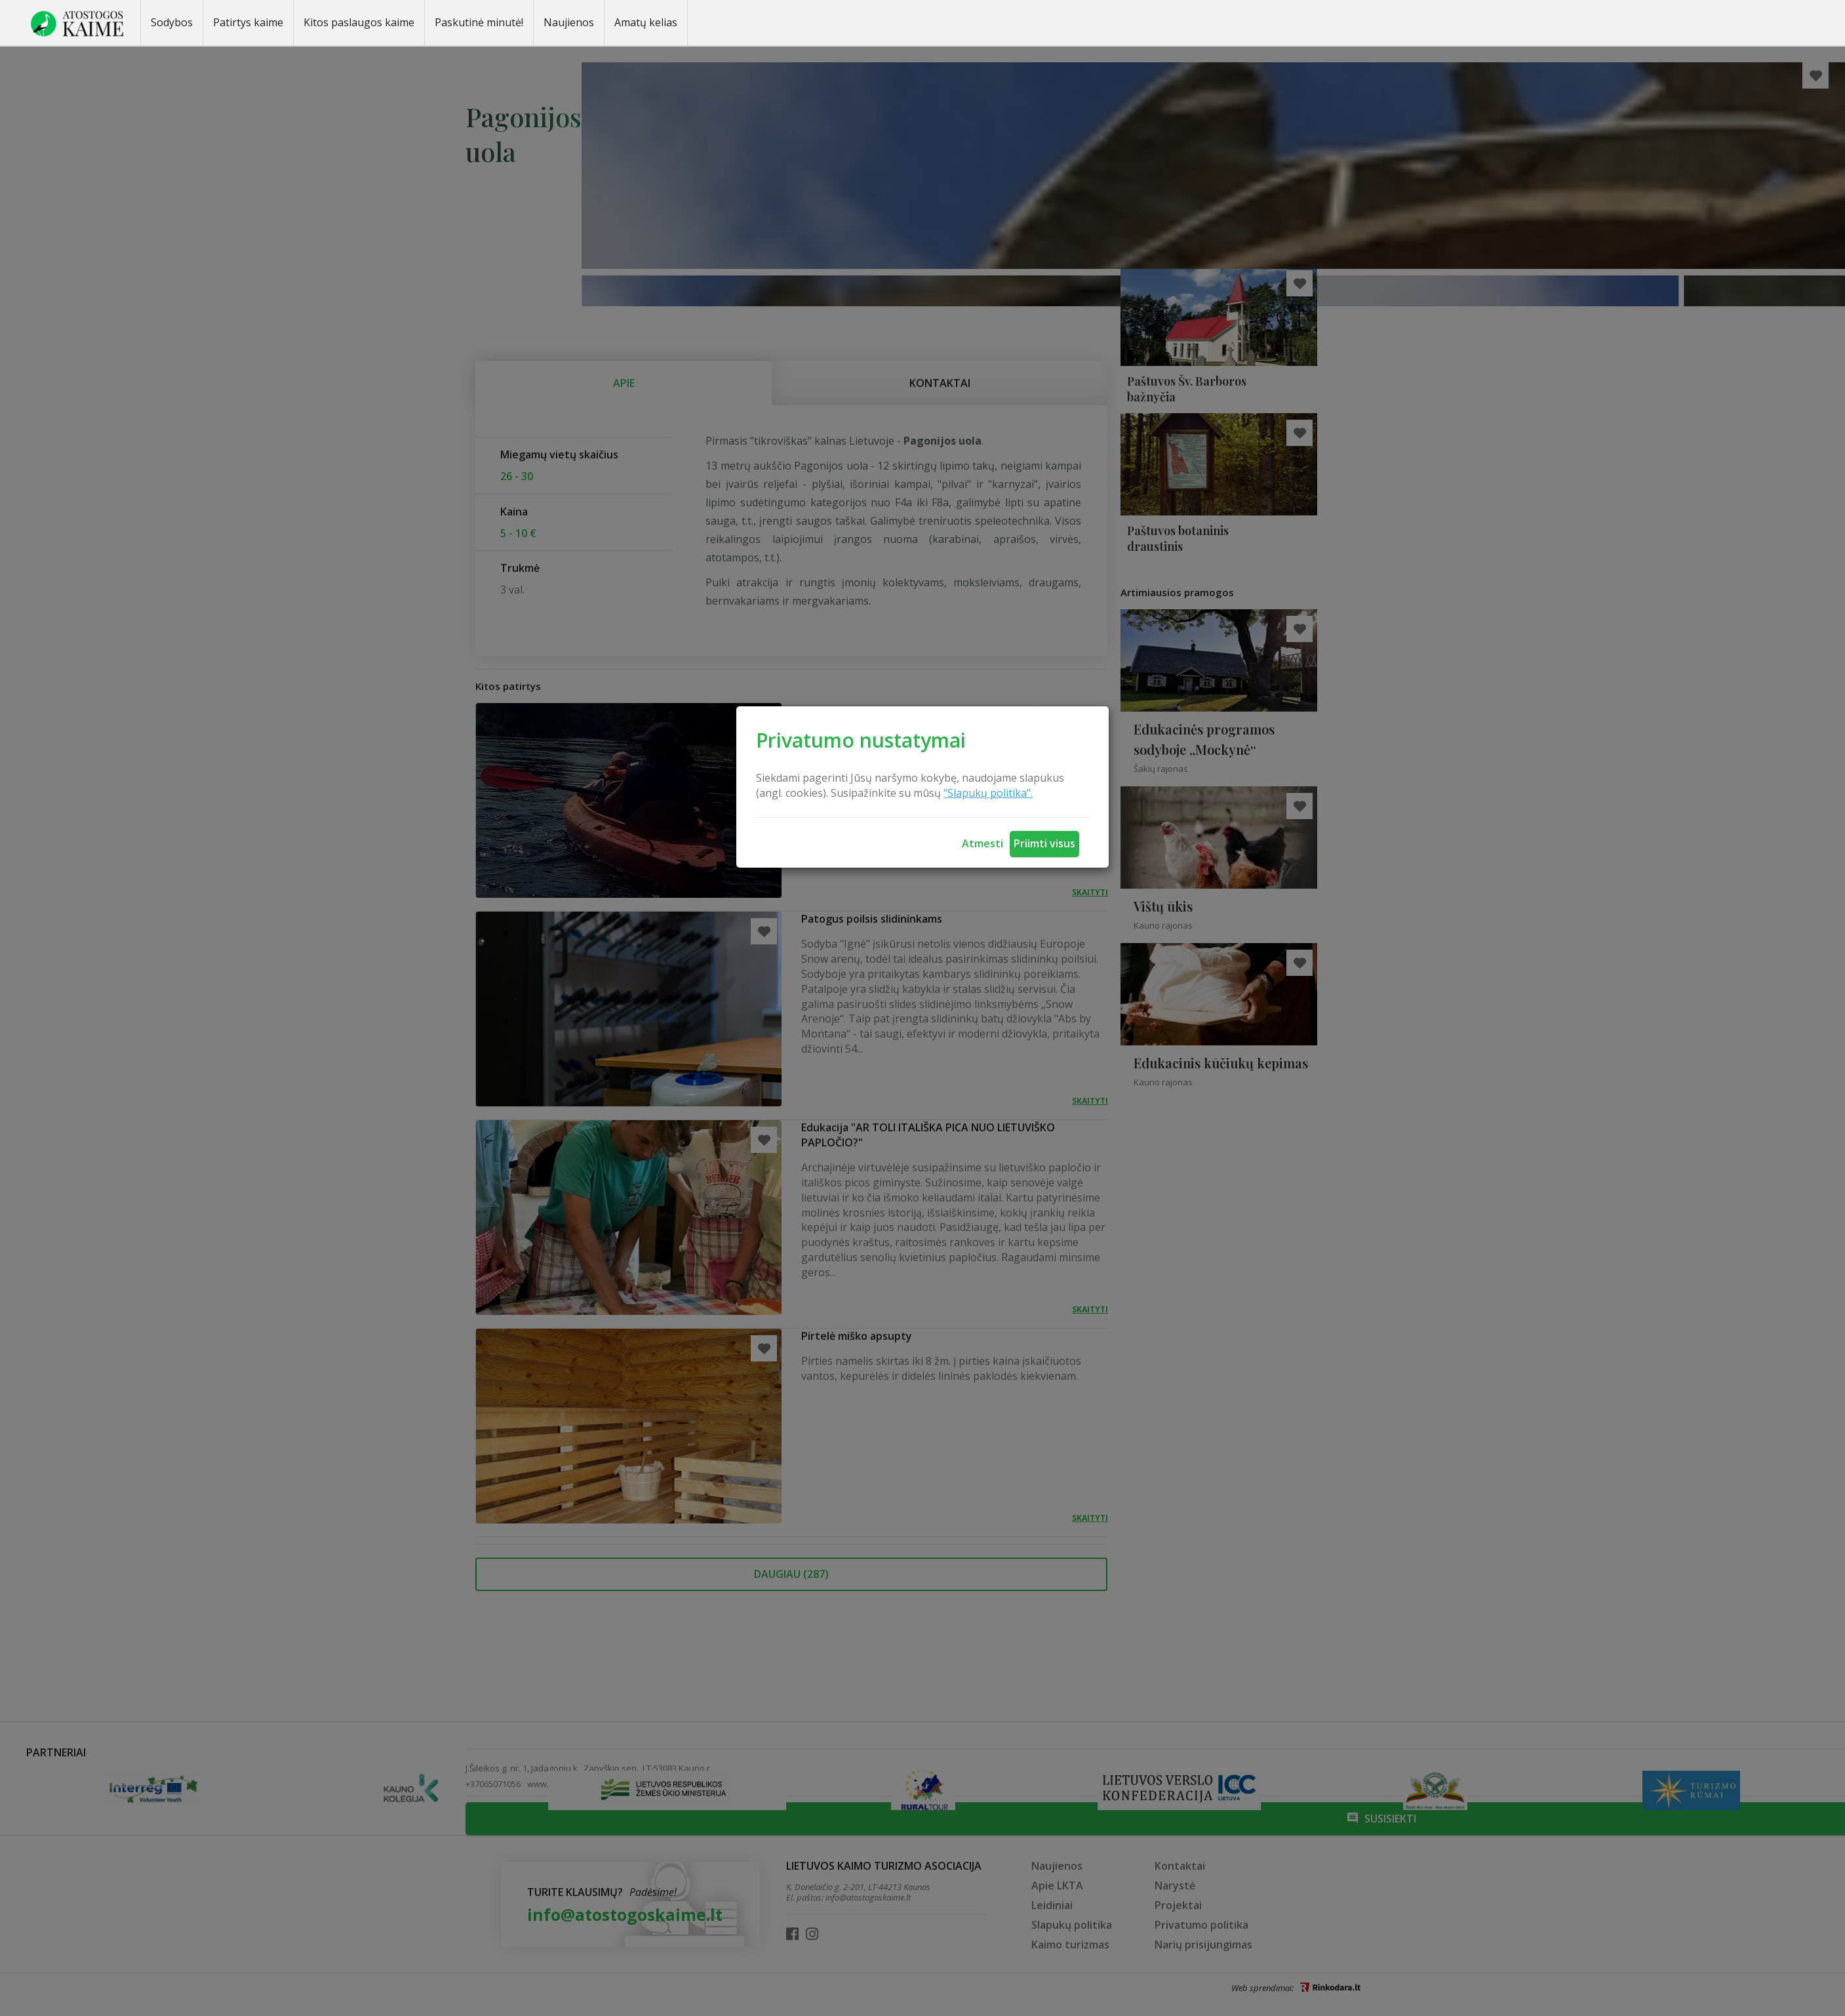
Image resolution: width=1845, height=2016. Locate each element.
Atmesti (982, 843)
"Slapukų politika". (988, 793)
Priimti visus (1044, 843)
